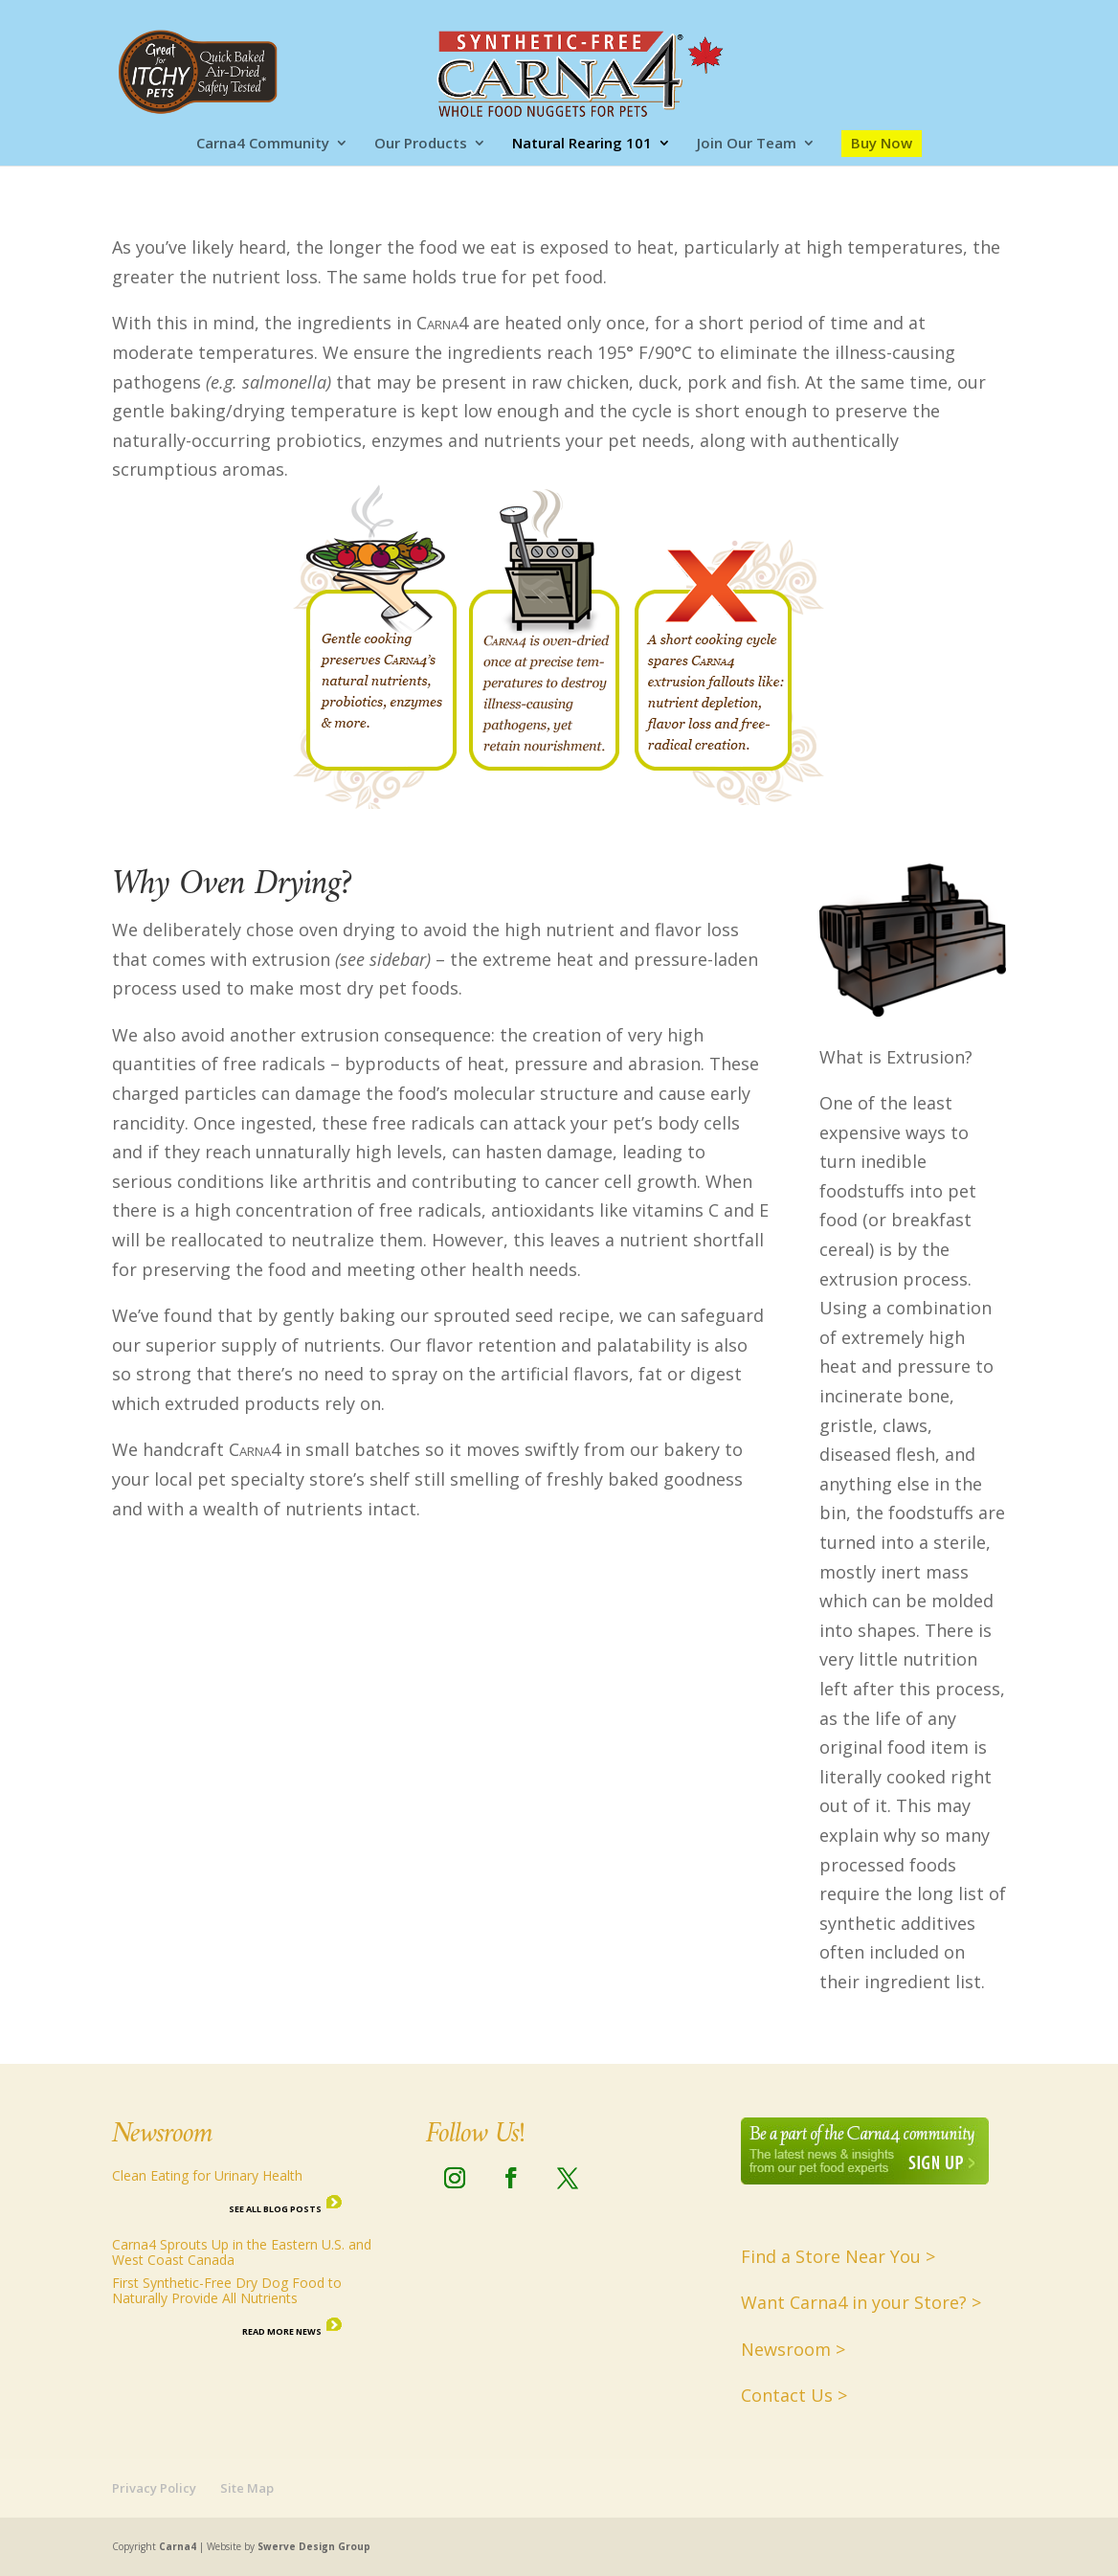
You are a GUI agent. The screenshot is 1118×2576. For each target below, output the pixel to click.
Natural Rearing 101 (582, 144)
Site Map (247, 2488)
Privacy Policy (154, 2488)
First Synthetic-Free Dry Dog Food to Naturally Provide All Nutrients (227, 2290)
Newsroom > (793, 2349)
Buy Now (881, 142)
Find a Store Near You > (838, 2256)
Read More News (282, 2331)
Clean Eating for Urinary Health (207, 2175)
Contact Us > (794, 2395)
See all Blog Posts (275, 2209)
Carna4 (177, 2546)
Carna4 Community (262, 144)
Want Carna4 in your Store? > (861, 2302)
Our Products (420, 144)
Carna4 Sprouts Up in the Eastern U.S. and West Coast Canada (241, 2252)
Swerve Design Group (313, 2546)
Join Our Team (746, 144)
